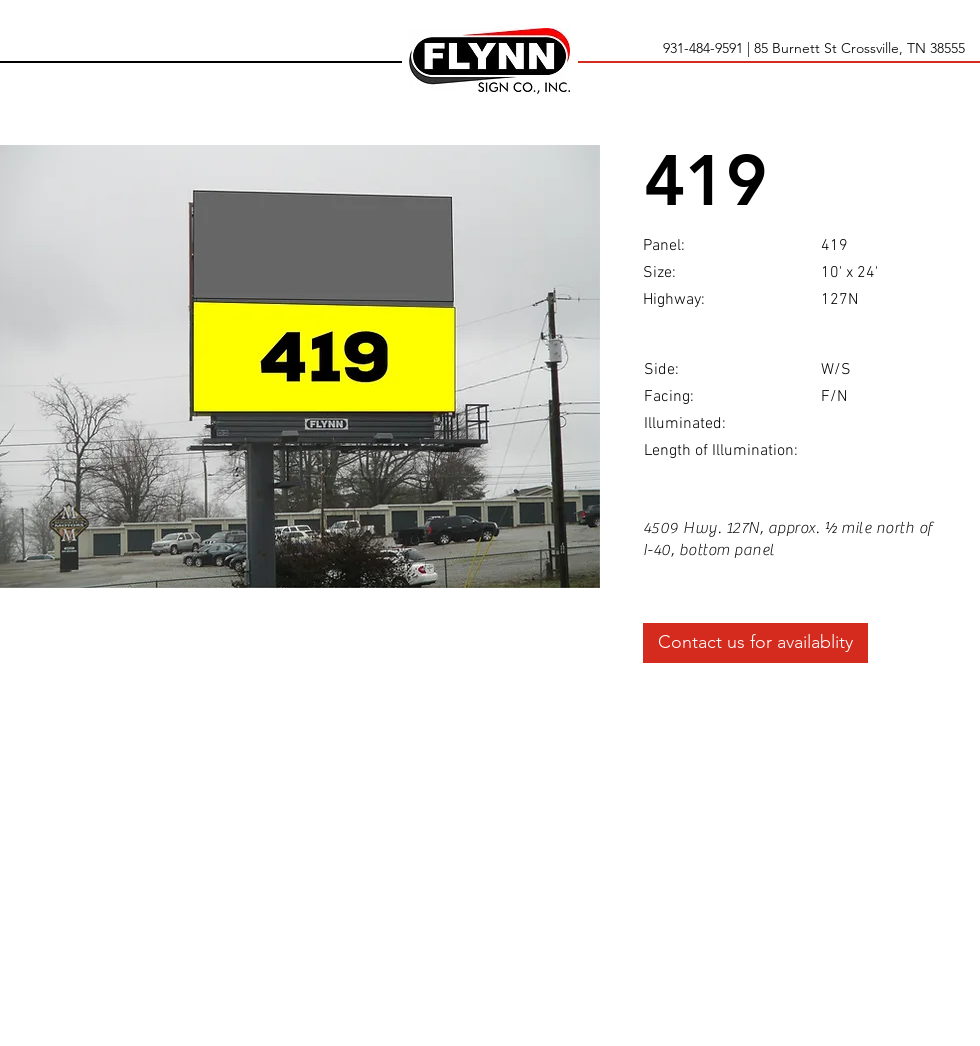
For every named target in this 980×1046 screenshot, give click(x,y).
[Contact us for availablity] (755, 643)
